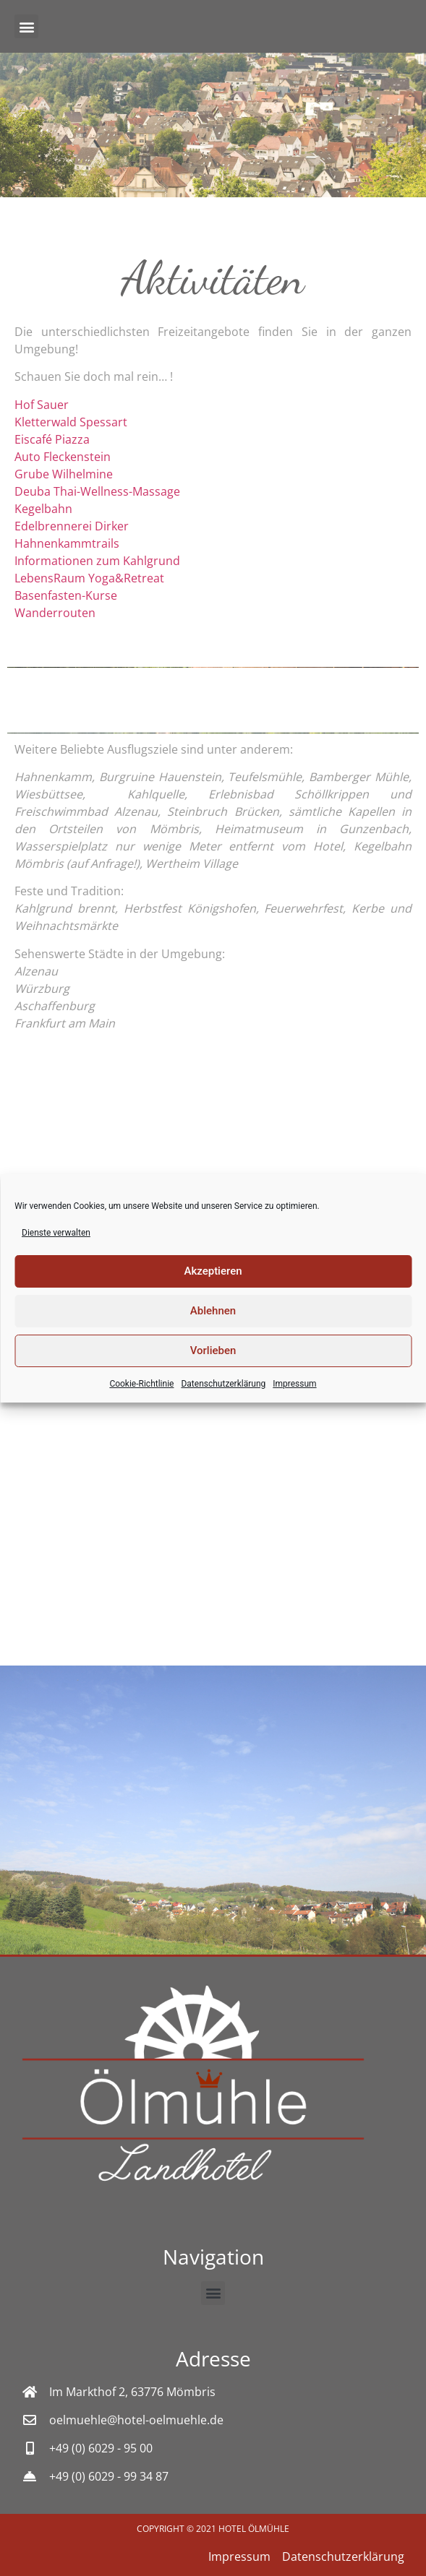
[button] (26, 26)
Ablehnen (213, 1310)
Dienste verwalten (56, 1233)
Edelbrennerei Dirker (71, 526)
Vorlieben (213, 1350)
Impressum (294, 1384)
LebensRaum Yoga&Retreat (89, 578)
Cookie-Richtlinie (141, 1384)
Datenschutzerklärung (223, 1384)
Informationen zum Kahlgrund (97, 561)
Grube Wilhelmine (63, 474)
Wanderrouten (54, 613)
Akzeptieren (213, 1271)
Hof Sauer (41, 405)
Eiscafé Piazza (52, 439)
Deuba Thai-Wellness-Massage (97, 491)
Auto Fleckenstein (62, 457)
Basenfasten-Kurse (65, 595)
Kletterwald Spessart (70, 422)
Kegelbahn (43, 509)
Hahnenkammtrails (66, 543)
